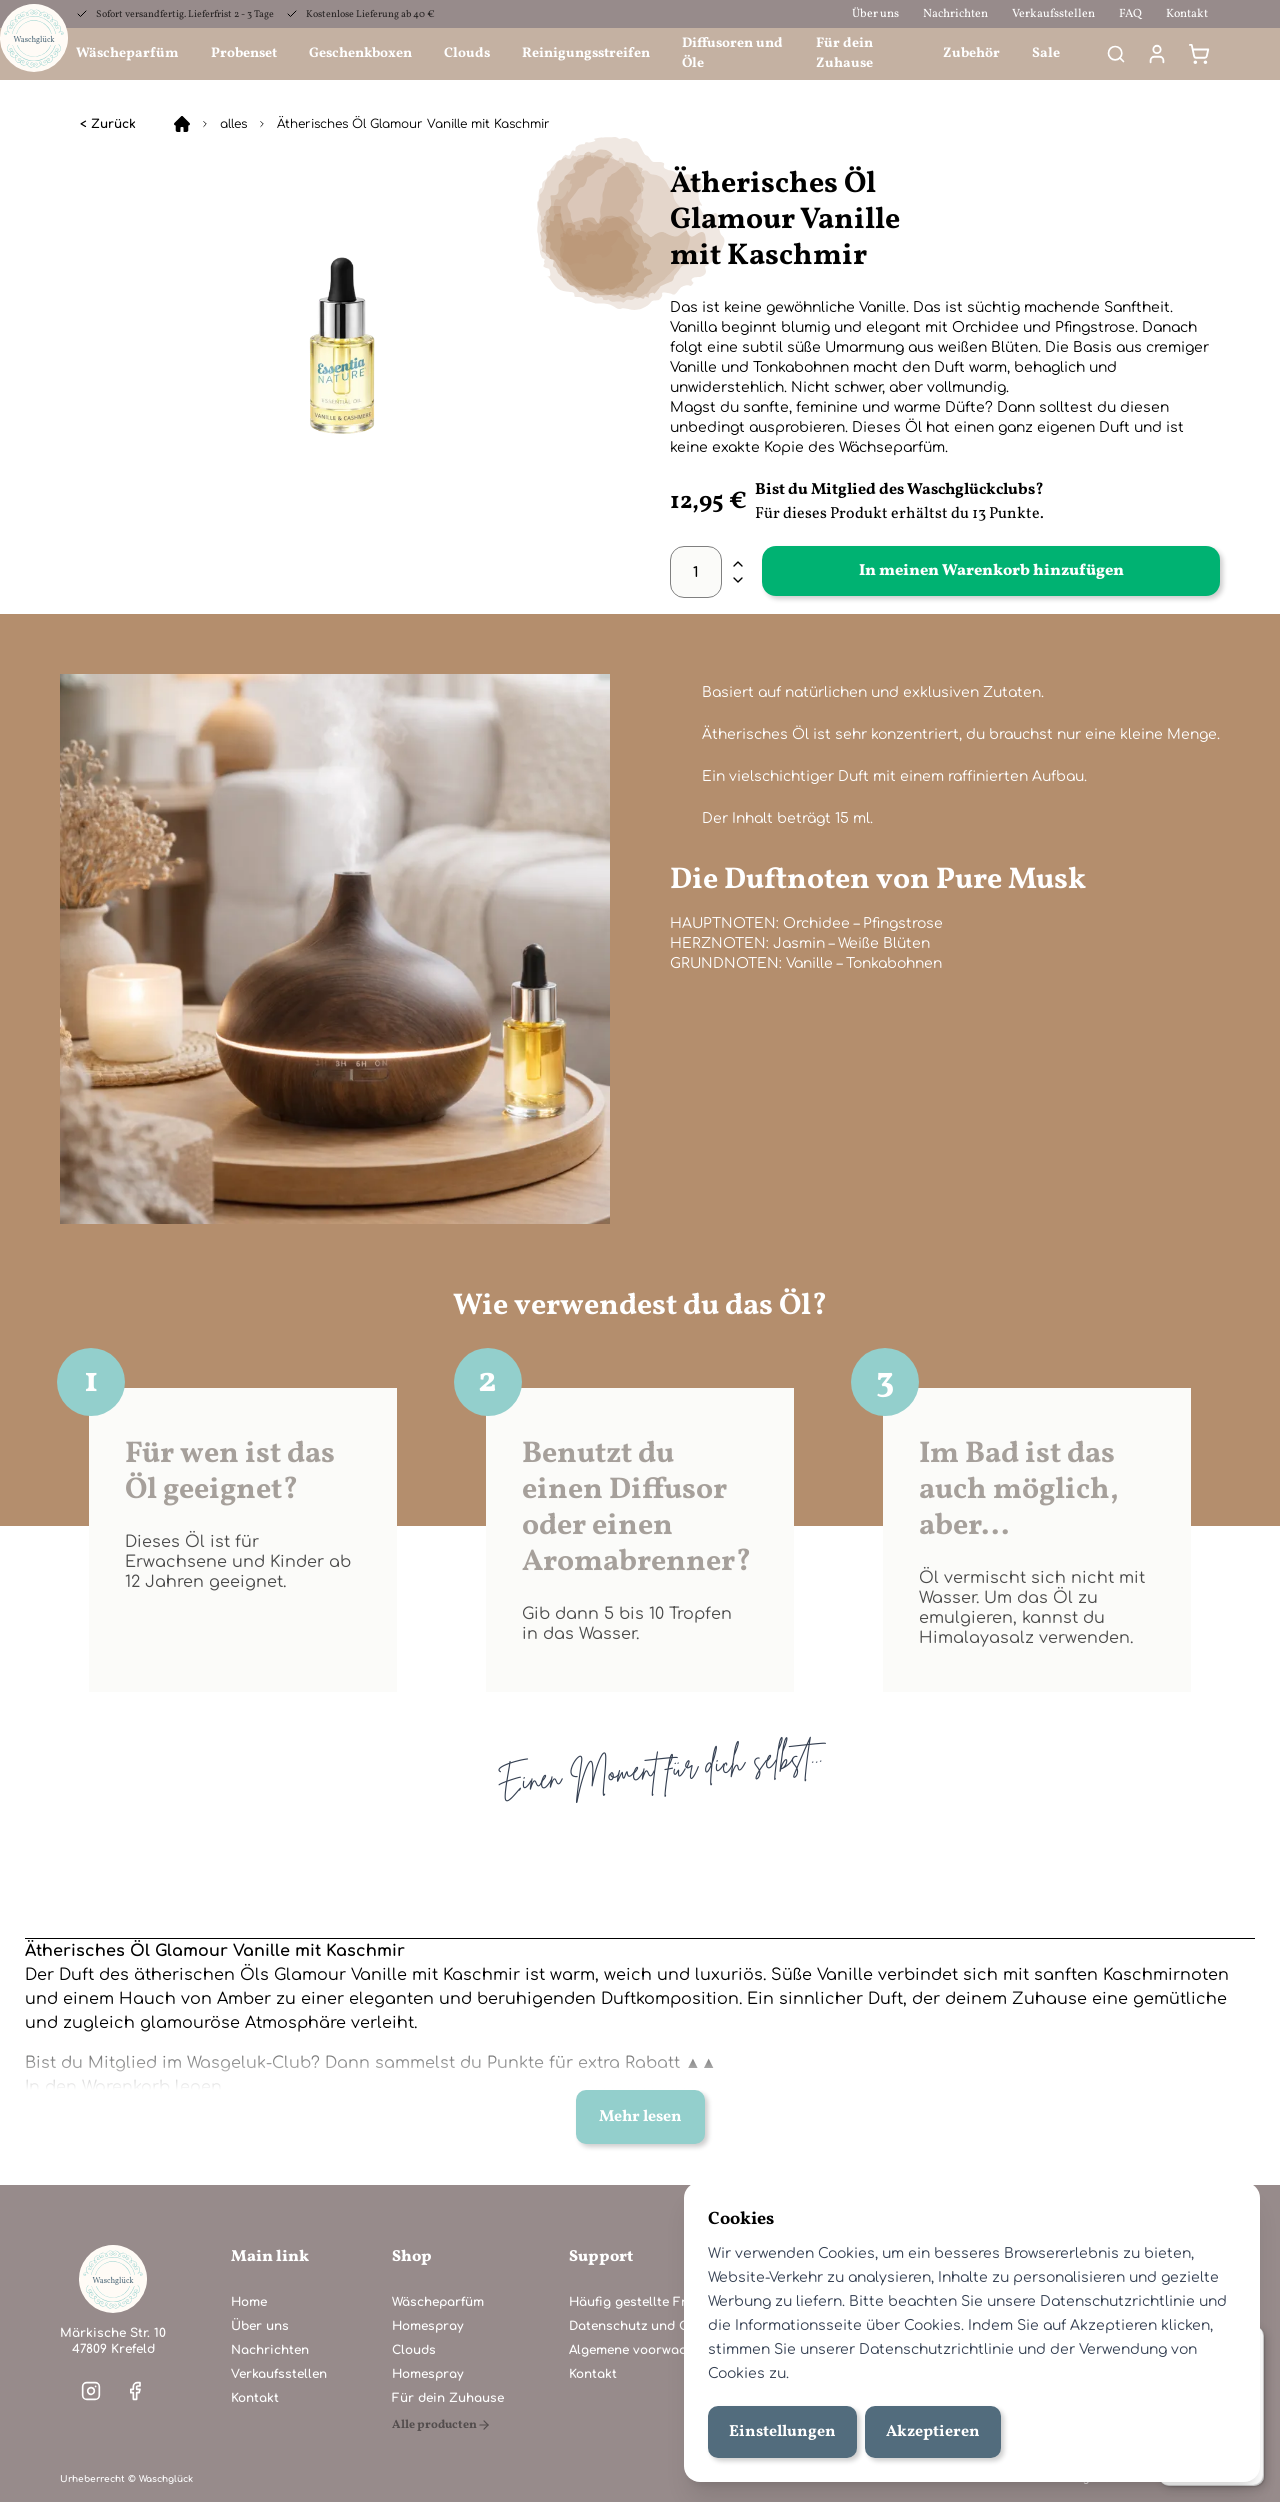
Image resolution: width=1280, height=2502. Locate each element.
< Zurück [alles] (108, 124)
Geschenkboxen (360, 53)
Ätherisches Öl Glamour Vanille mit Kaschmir (413, 124)
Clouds (467, 53)
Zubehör (971, 53)
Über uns (875, 14)
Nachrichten (955, 14)
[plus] (738, 564)
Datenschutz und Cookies (649, 2326)
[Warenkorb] (1199, 54)
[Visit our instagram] (91, 2391)
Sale (1046, 53)
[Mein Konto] (1157, 54)
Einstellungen (782, 2432)
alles (233, 124)
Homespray (427, 2326)
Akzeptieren (933, 2432)
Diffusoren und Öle (732, 53)
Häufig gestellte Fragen (643, 2302)
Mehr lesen (640, 2117)
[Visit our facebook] (135, 2391)
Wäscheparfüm (127, 53)
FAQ (1130, 14)
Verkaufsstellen (1053, 14)
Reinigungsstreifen (586, 53)
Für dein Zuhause (844, 53)
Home (249, 2302)
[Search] (1116, 54)
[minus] (738, 580)
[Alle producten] (448, 2425)
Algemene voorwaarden (642, 2350)
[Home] (182, 124)
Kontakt (1187, 14)
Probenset (244, 53)
